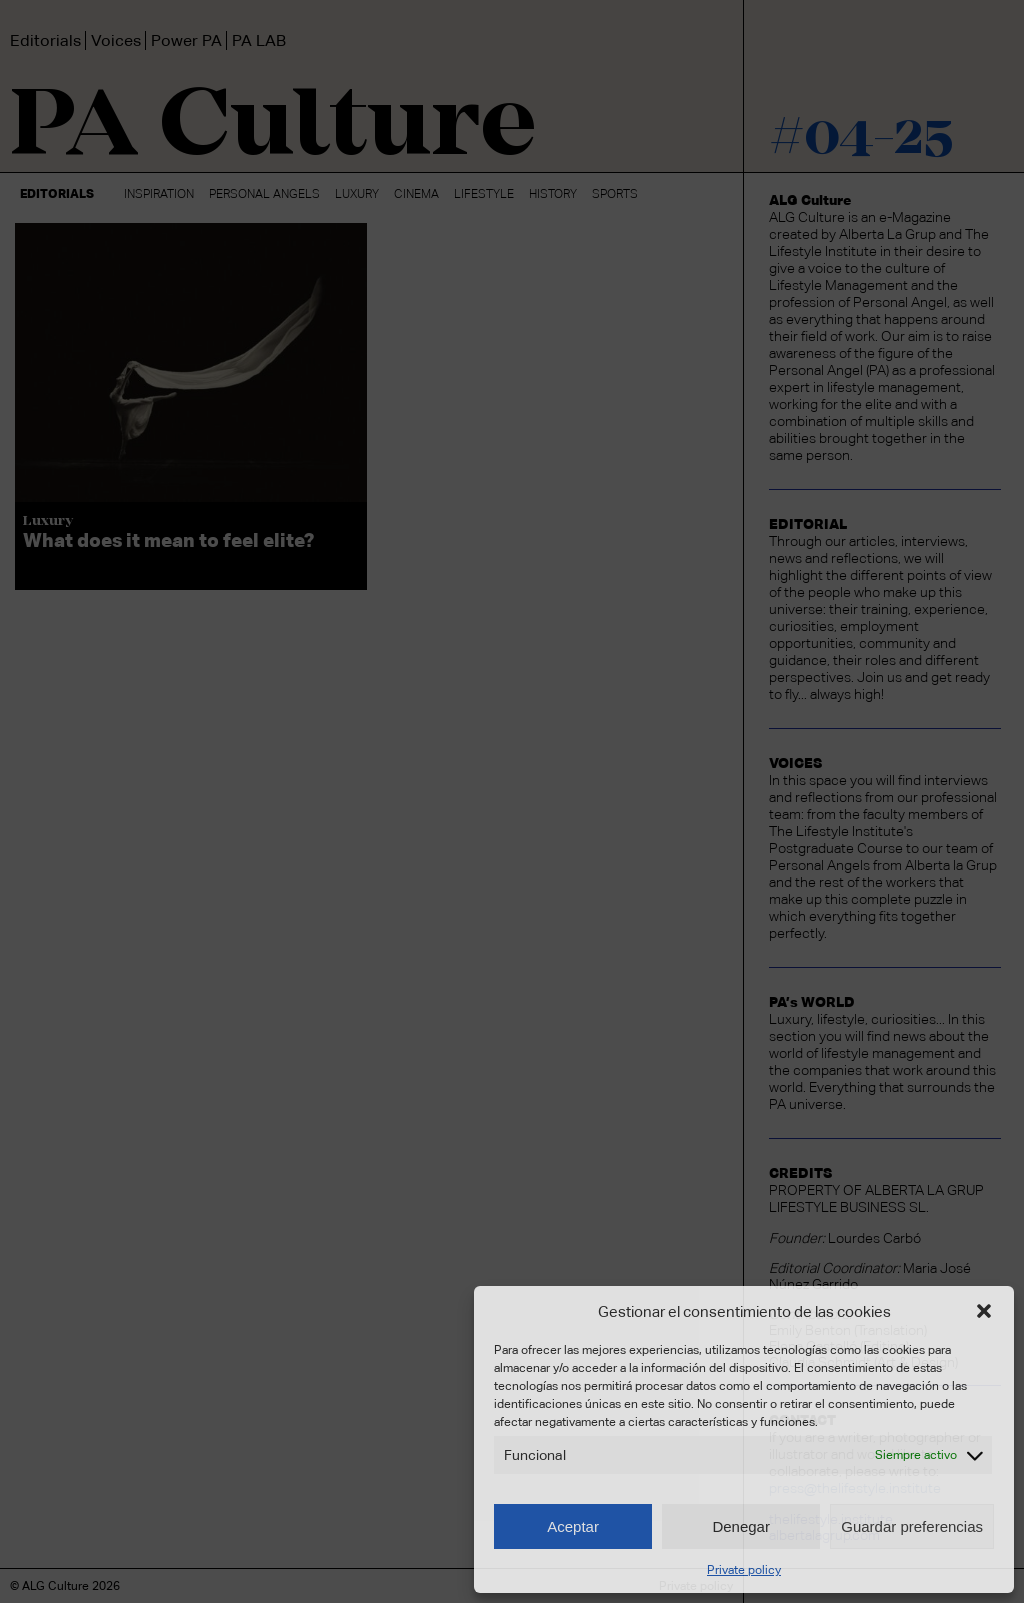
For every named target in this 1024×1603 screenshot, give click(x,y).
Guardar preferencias (912, 1526)
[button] (984, 1311)
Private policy (744, 1570)
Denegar (741, 1526)
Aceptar (573, 1526)
